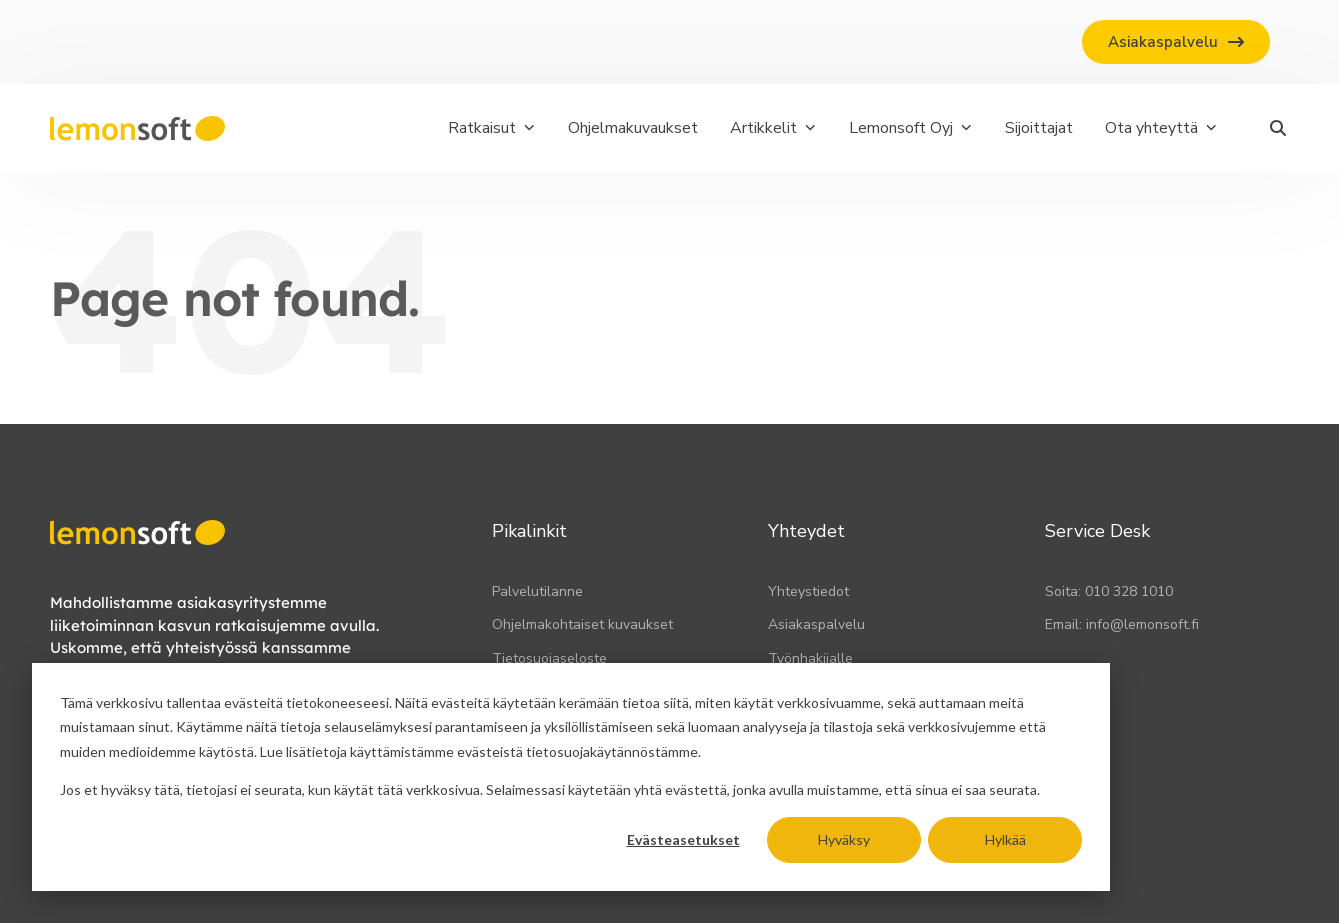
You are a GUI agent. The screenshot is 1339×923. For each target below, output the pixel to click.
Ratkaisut (492, 128)
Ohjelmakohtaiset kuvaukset (582, 624)
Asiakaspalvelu (816, 624)
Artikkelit (773, 128)
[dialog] (571, 777)
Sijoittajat (1039, 128)
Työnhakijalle (810, 658)
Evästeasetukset (683, 839)
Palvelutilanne (537, 591)
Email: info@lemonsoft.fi (1122, 624)
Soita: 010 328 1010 (1109, 591)
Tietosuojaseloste (549, 658)
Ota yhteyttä (1161, 128)
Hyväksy (844, 839)
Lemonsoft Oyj (911, 128)
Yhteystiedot (808, 591)
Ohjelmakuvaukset (633, 128)
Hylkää (1005, 839)
